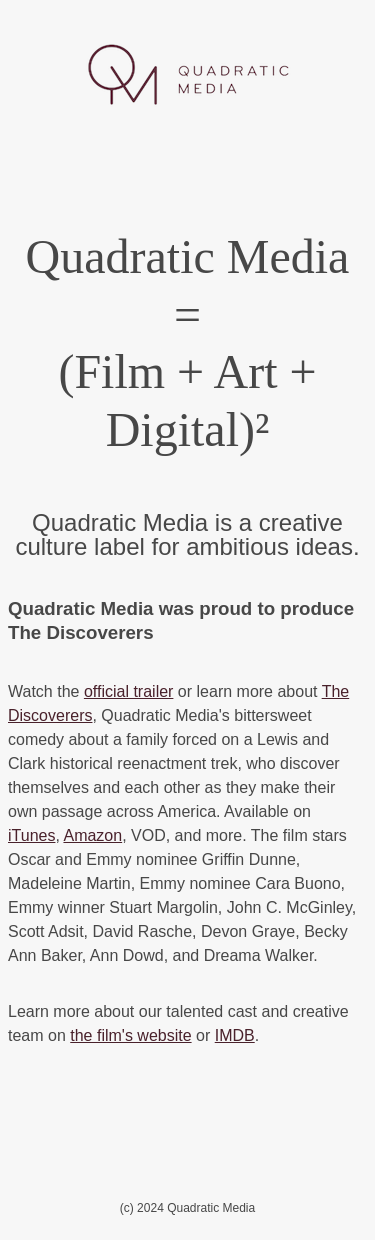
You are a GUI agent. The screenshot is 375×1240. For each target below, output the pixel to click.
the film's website (130, 1035)
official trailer (129, 691)
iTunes (31, 835)
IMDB (235, 1035)
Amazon (92, 835)
